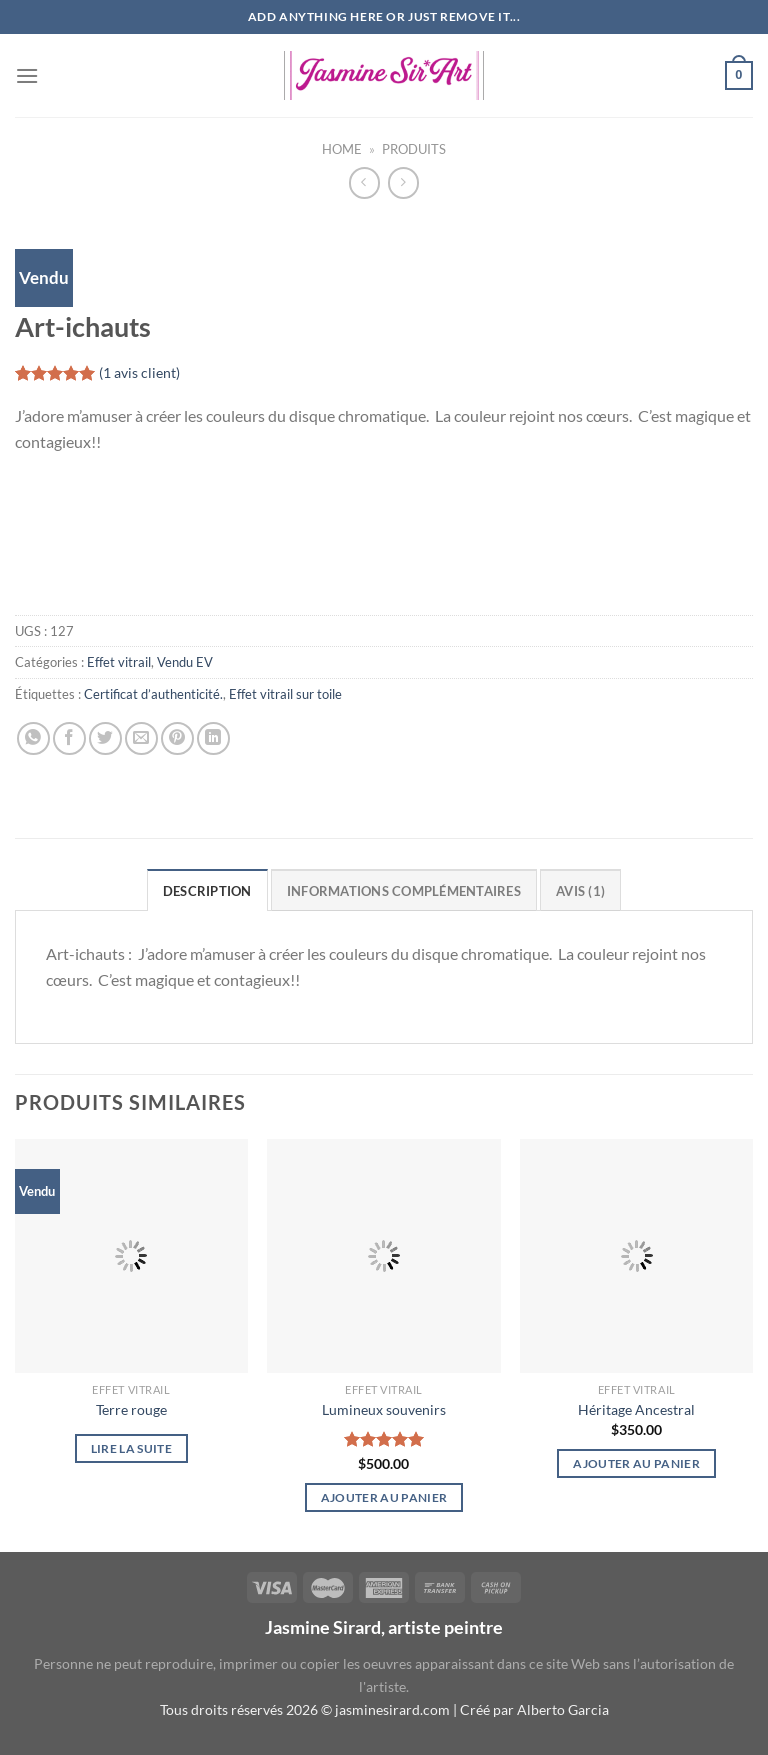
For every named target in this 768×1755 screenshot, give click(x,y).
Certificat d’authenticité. (153, 694)
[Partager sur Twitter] (105, 738)
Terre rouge (131, 1409)
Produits (414, 149)
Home (342, 149)
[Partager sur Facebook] (69, 738)
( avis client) (139, 373)
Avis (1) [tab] (580, 891)
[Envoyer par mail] (141, 738)
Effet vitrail (119, 662)
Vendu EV (185, 662)
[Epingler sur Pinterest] (177, 738)
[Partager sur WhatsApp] (33, 738)
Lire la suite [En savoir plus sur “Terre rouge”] (132, 1448)
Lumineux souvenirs (384, 1409)
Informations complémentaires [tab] (404, 891)
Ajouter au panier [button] (384, 1497)
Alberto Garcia (563, 1709)
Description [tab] (207, 891)
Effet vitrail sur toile (285, 694)
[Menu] (27, 75)
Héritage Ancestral (636, 1409)
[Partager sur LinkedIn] (213, 738)
